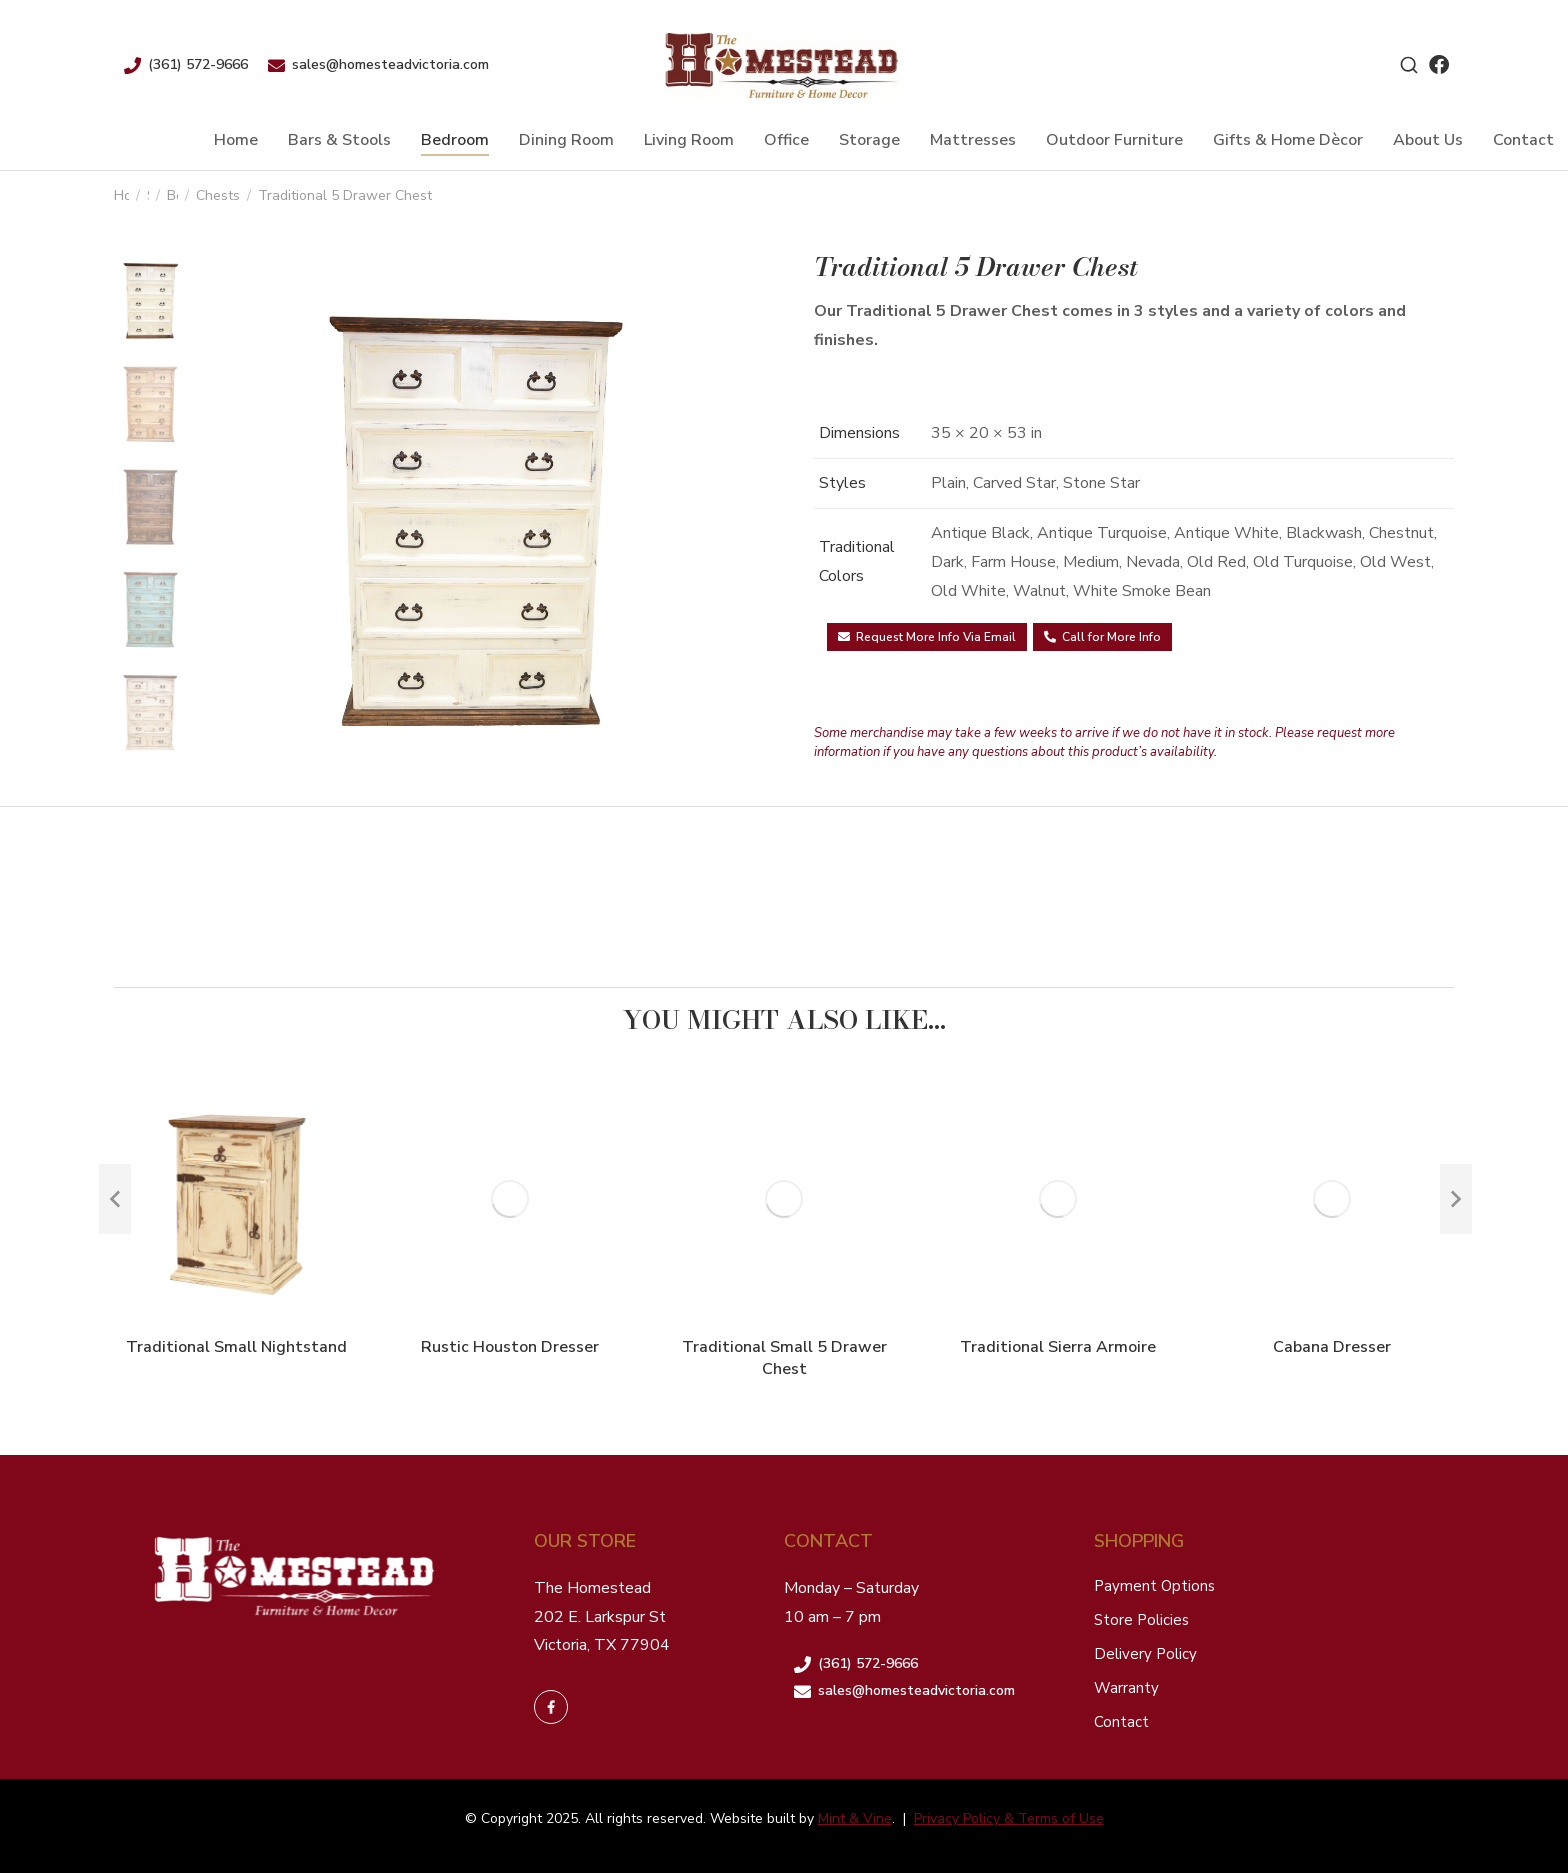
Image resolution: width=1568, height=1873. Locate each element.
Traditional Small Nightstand (236, 1347)
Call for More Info (1102, 637)
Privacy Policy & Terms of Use (1009, 1818)
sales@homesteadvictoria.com (390, 64)
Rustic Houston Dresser (510, 1347)
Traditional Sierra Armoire (1058, 1347)
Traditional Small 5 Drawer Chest (784, 1358)
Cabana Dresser (1332, 1347)
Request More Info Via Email (927, 637)
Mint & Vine (855, 1818)
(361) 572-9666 (198, 64)
